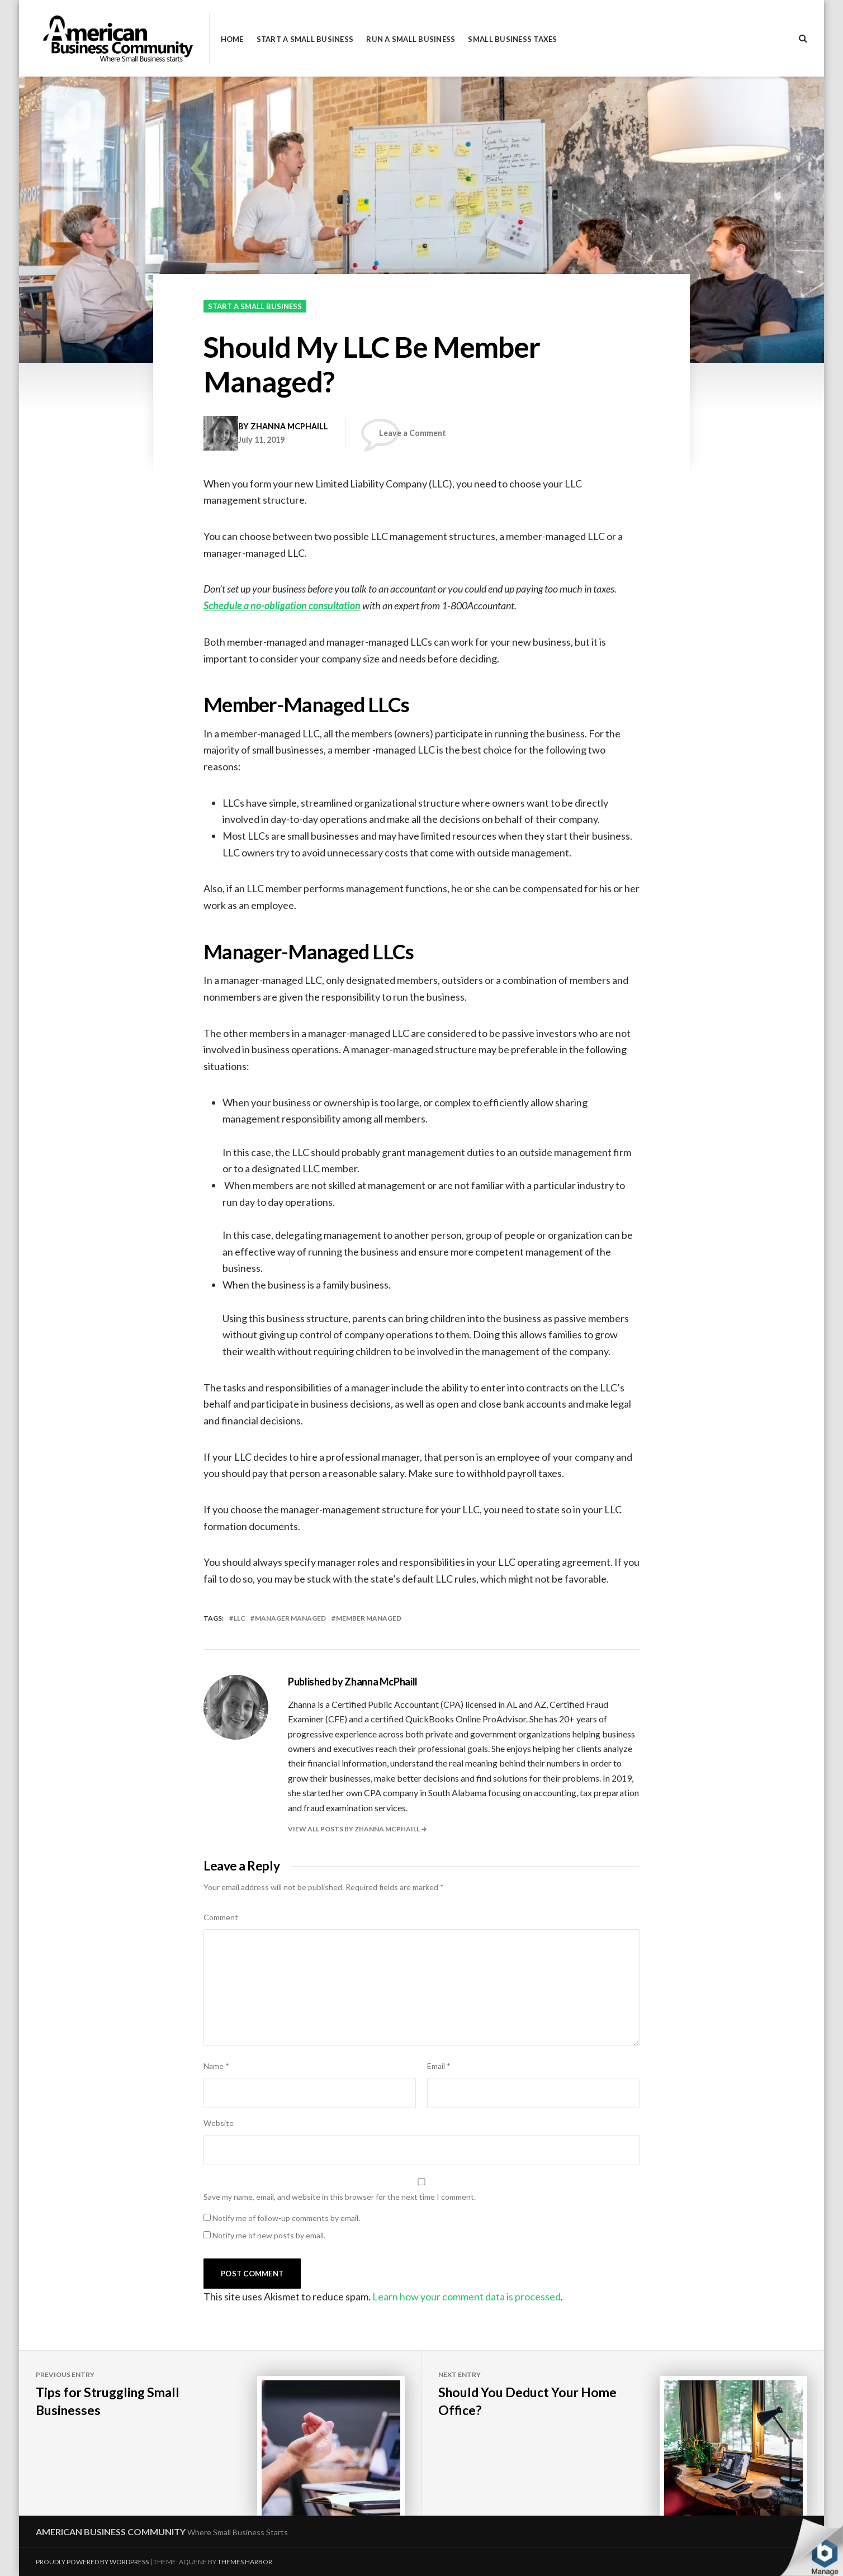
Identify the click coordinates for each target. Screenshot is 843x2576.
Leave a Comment (412, 433)
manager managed (290, 1618)
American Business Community (111, 2531)
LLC (239, 1618)
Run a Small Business (410, 39)
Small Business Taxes (512, 39)
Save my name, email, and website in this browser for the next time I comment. (339, 2196)
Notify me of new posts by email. (268, 2235)
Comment (220, 1917)
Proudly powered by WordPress (92, 2562)
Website (218, 2123)
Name (216, 2066)
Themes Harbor (244, 2562)
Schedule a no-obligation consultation (282, 605)
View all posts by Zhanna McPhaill (354, 1829)
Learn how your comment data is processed (466, 2296)
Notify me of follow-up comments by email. (286, 2218)
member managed (368, 1618)
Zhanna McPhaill (289, 426)
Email (439, 2066)
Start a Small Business (305, 39)
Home (232, 39)
